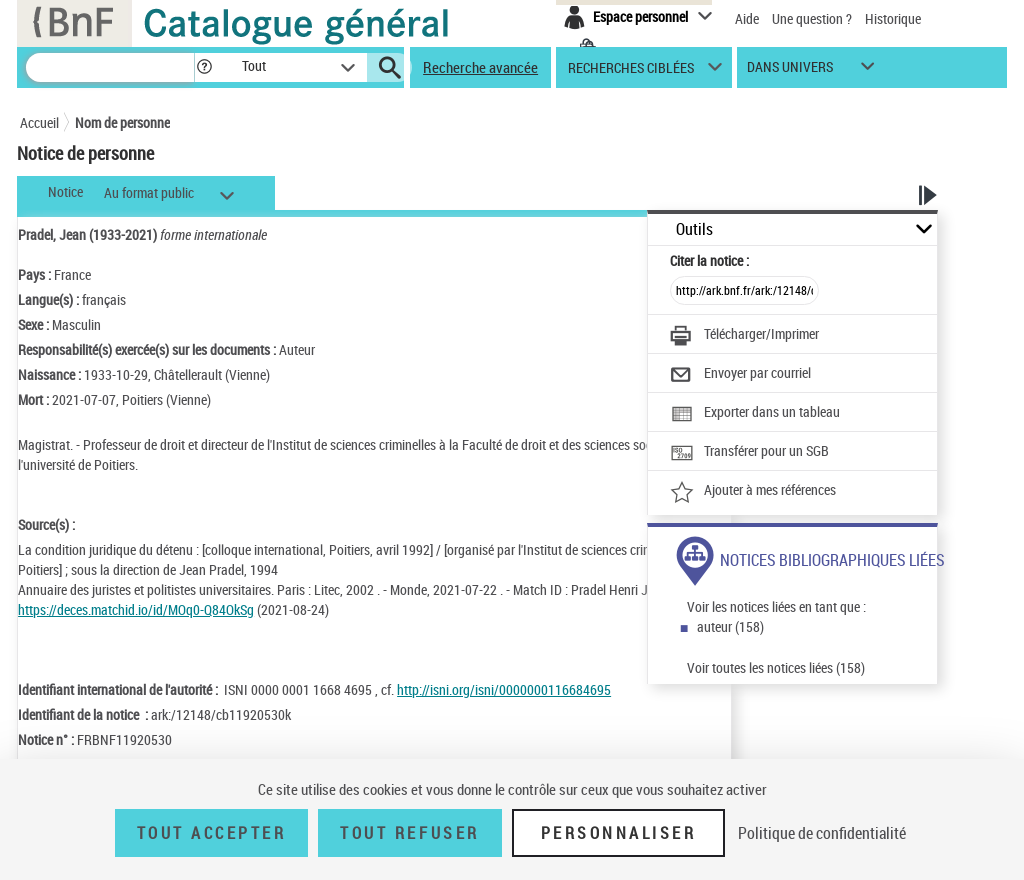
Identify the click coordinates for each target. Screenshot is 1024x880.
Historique (893, 18)
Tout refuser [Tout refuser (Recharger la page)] (409, 833)
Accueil (39, 122)
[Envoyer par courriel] (740, 375)
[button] (204, 67)
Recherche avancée (480, 67)
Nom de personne (122, 122)
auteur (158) (730, 626)
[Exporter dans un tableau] (755, 414)
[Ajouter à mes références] (753, 492)
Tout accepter (212, 833)
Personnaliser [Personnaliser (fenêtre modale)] (619, 833)
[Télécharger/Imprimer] (744, 336)
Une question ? (812, 18)
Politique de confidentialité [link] (822, 833)
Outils (694, 229)
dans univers (790, 71)
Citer (709, 260)
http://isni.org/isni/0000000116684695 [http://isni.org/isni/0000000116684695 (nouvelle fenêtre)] (504, 689)
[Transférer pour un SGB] (749, 453)
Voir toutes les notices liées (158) (776, 667)
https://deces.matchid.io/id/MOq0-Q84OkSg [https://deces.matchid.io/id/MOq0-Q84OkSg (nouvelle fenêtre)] (136, 609)
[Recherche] (110, 67)
